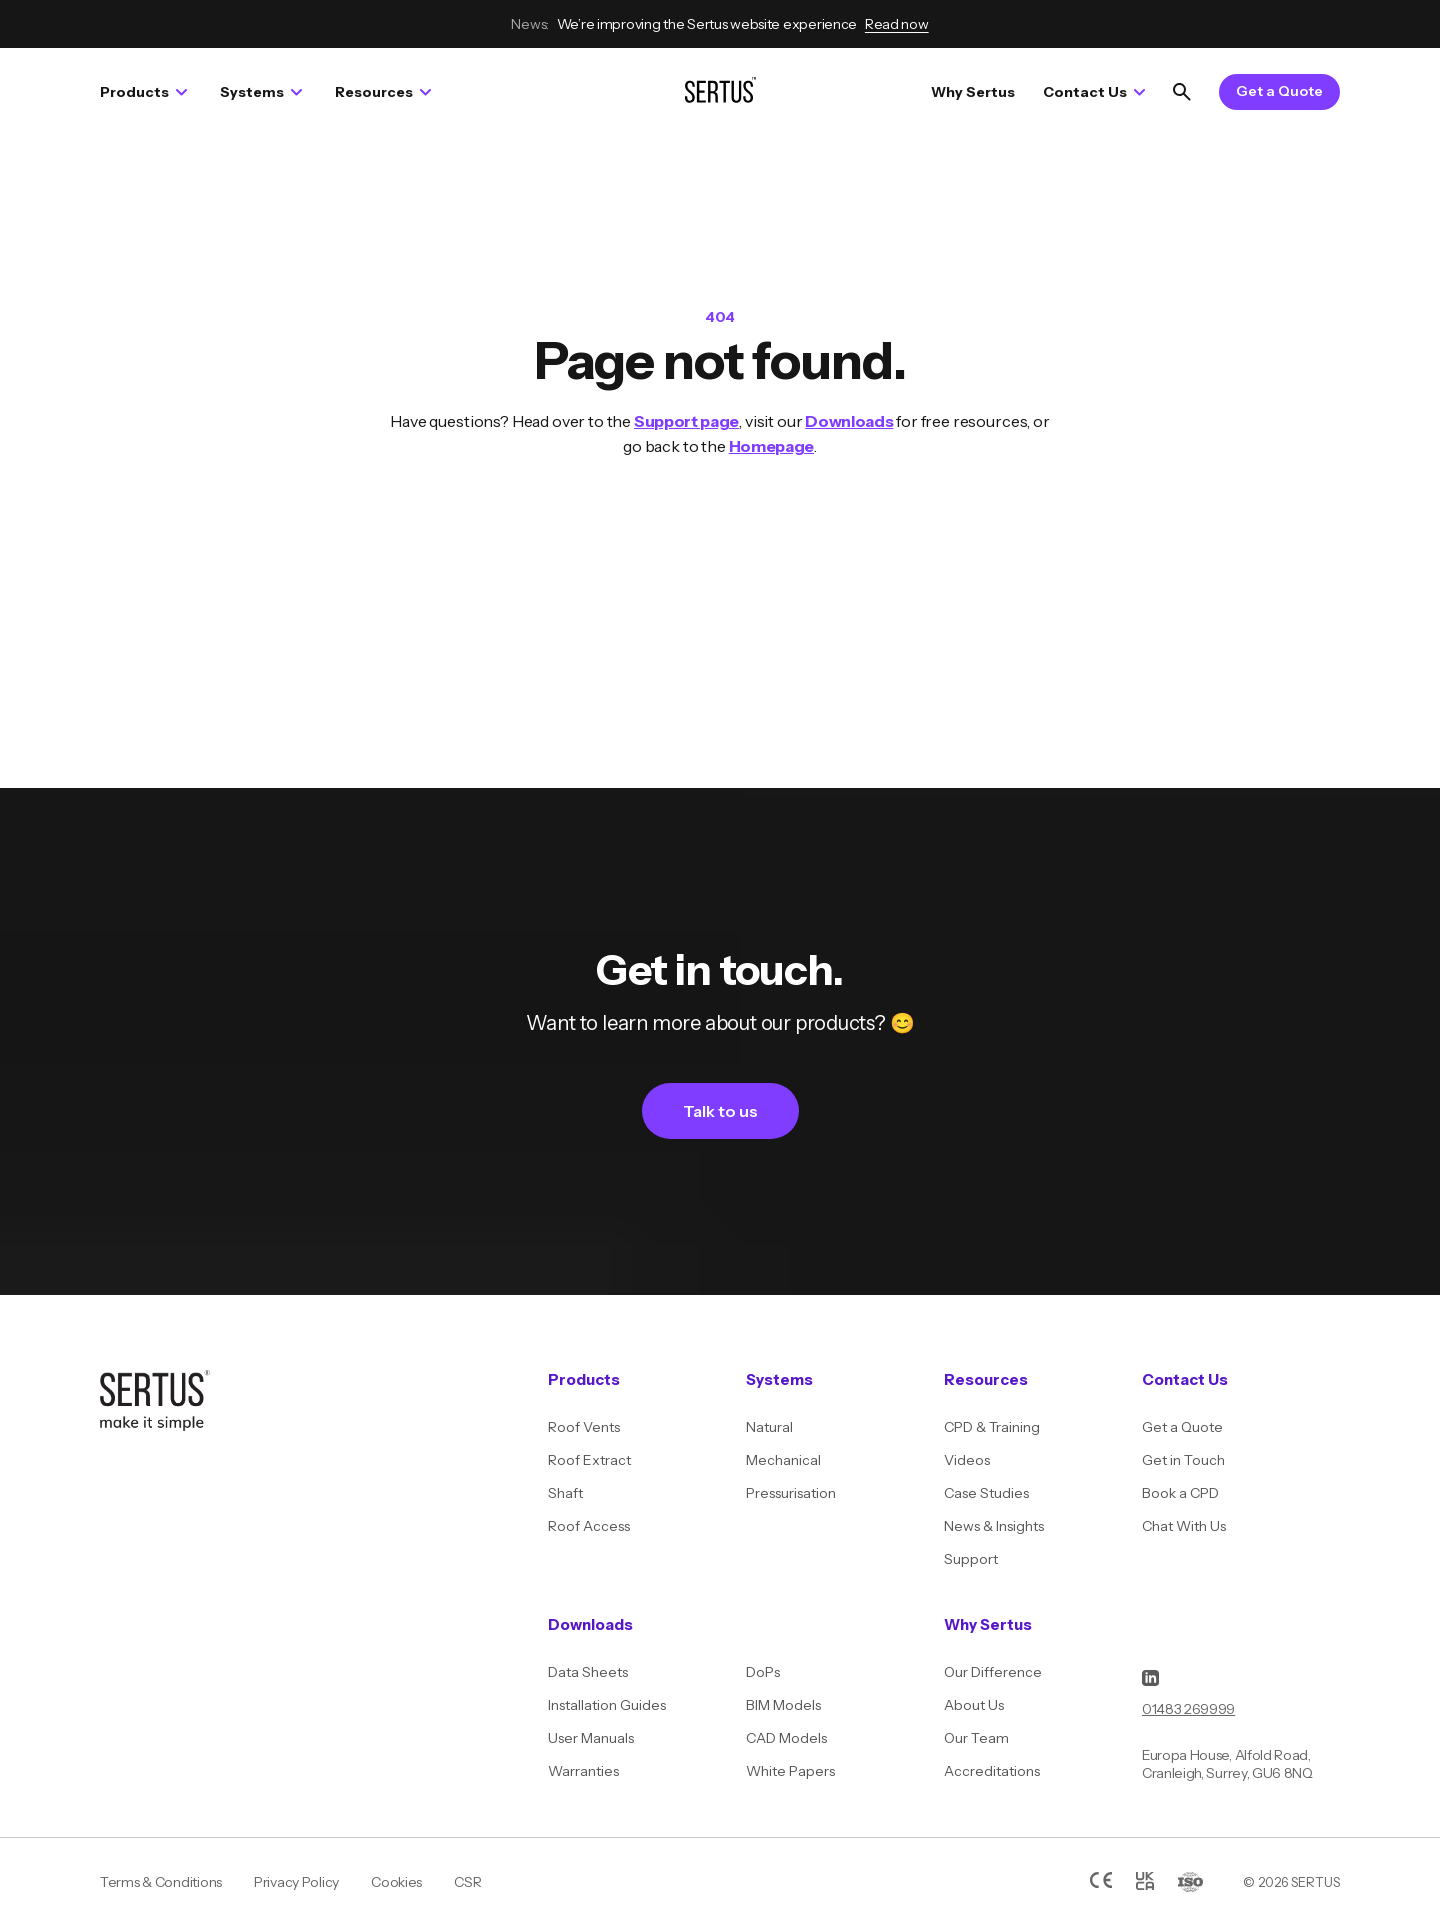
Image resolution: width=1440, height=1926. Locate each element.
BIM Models (783, 1705)
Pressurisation (791, 1493)
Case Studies (986, 1493)
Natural (769, 1427)
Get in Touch (1183, 1460)
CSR (467, 1882)
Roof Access (589, 1526)
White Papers (790, 1771)
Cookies (396, 1882)
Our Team (976, 1738)
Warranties (583, 1771)
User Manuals (591, 1738)
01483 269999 (1188, 1709)
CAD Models (786, 1738)
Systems (261, 92)
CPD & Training (992, 1427)
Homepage (771, 446)
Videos (967, 1460)
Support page (686, 421)
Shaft (565, 1493)
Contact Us (1094, 92)
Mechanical (783, 1460)
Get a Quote (1279, 91)
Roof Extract (589, 1460)
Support (971, 1559)
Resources (383, 92)
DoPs (763, 1672)
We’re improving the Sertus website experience (719, 24)
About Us (974, 1705)
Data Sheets (588, 1672)
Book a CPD (1180, 1493)
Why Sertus (973, 92)
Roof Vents (584, 1427)
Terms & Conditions (161, 1882)
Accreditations (992, 1771)
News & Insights (994, 1526)
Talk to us (720, 1111)
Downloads (849, 421)
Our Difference (993, 1672)
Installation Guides (607, 1705)
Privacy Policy (296, 1882)
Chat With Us (1184, 1526)
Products (143, 92)
